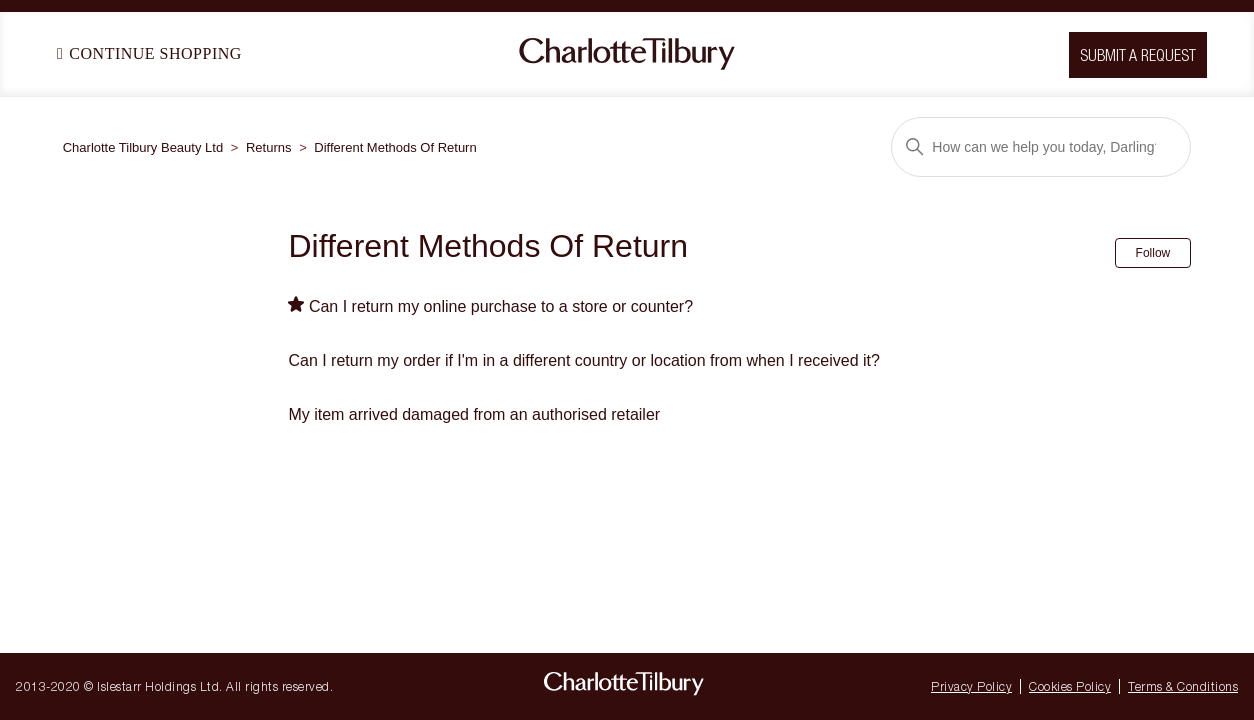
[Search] (1041, 147)
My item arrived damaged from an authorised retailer (474, 414)
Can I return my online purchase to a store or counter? (501, 306)
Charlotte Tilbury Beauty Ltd (143, 147)
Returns (269, 147)
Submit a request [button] (1138, 55)
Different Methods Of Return (395, 147)
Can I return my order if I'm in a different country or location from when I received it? (583, 360)
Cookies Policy (1070, 686)
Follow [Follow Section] (1153, 253)
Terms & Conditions (1183, 686)
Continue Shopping (149, 53)
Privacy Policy (971, 686)
